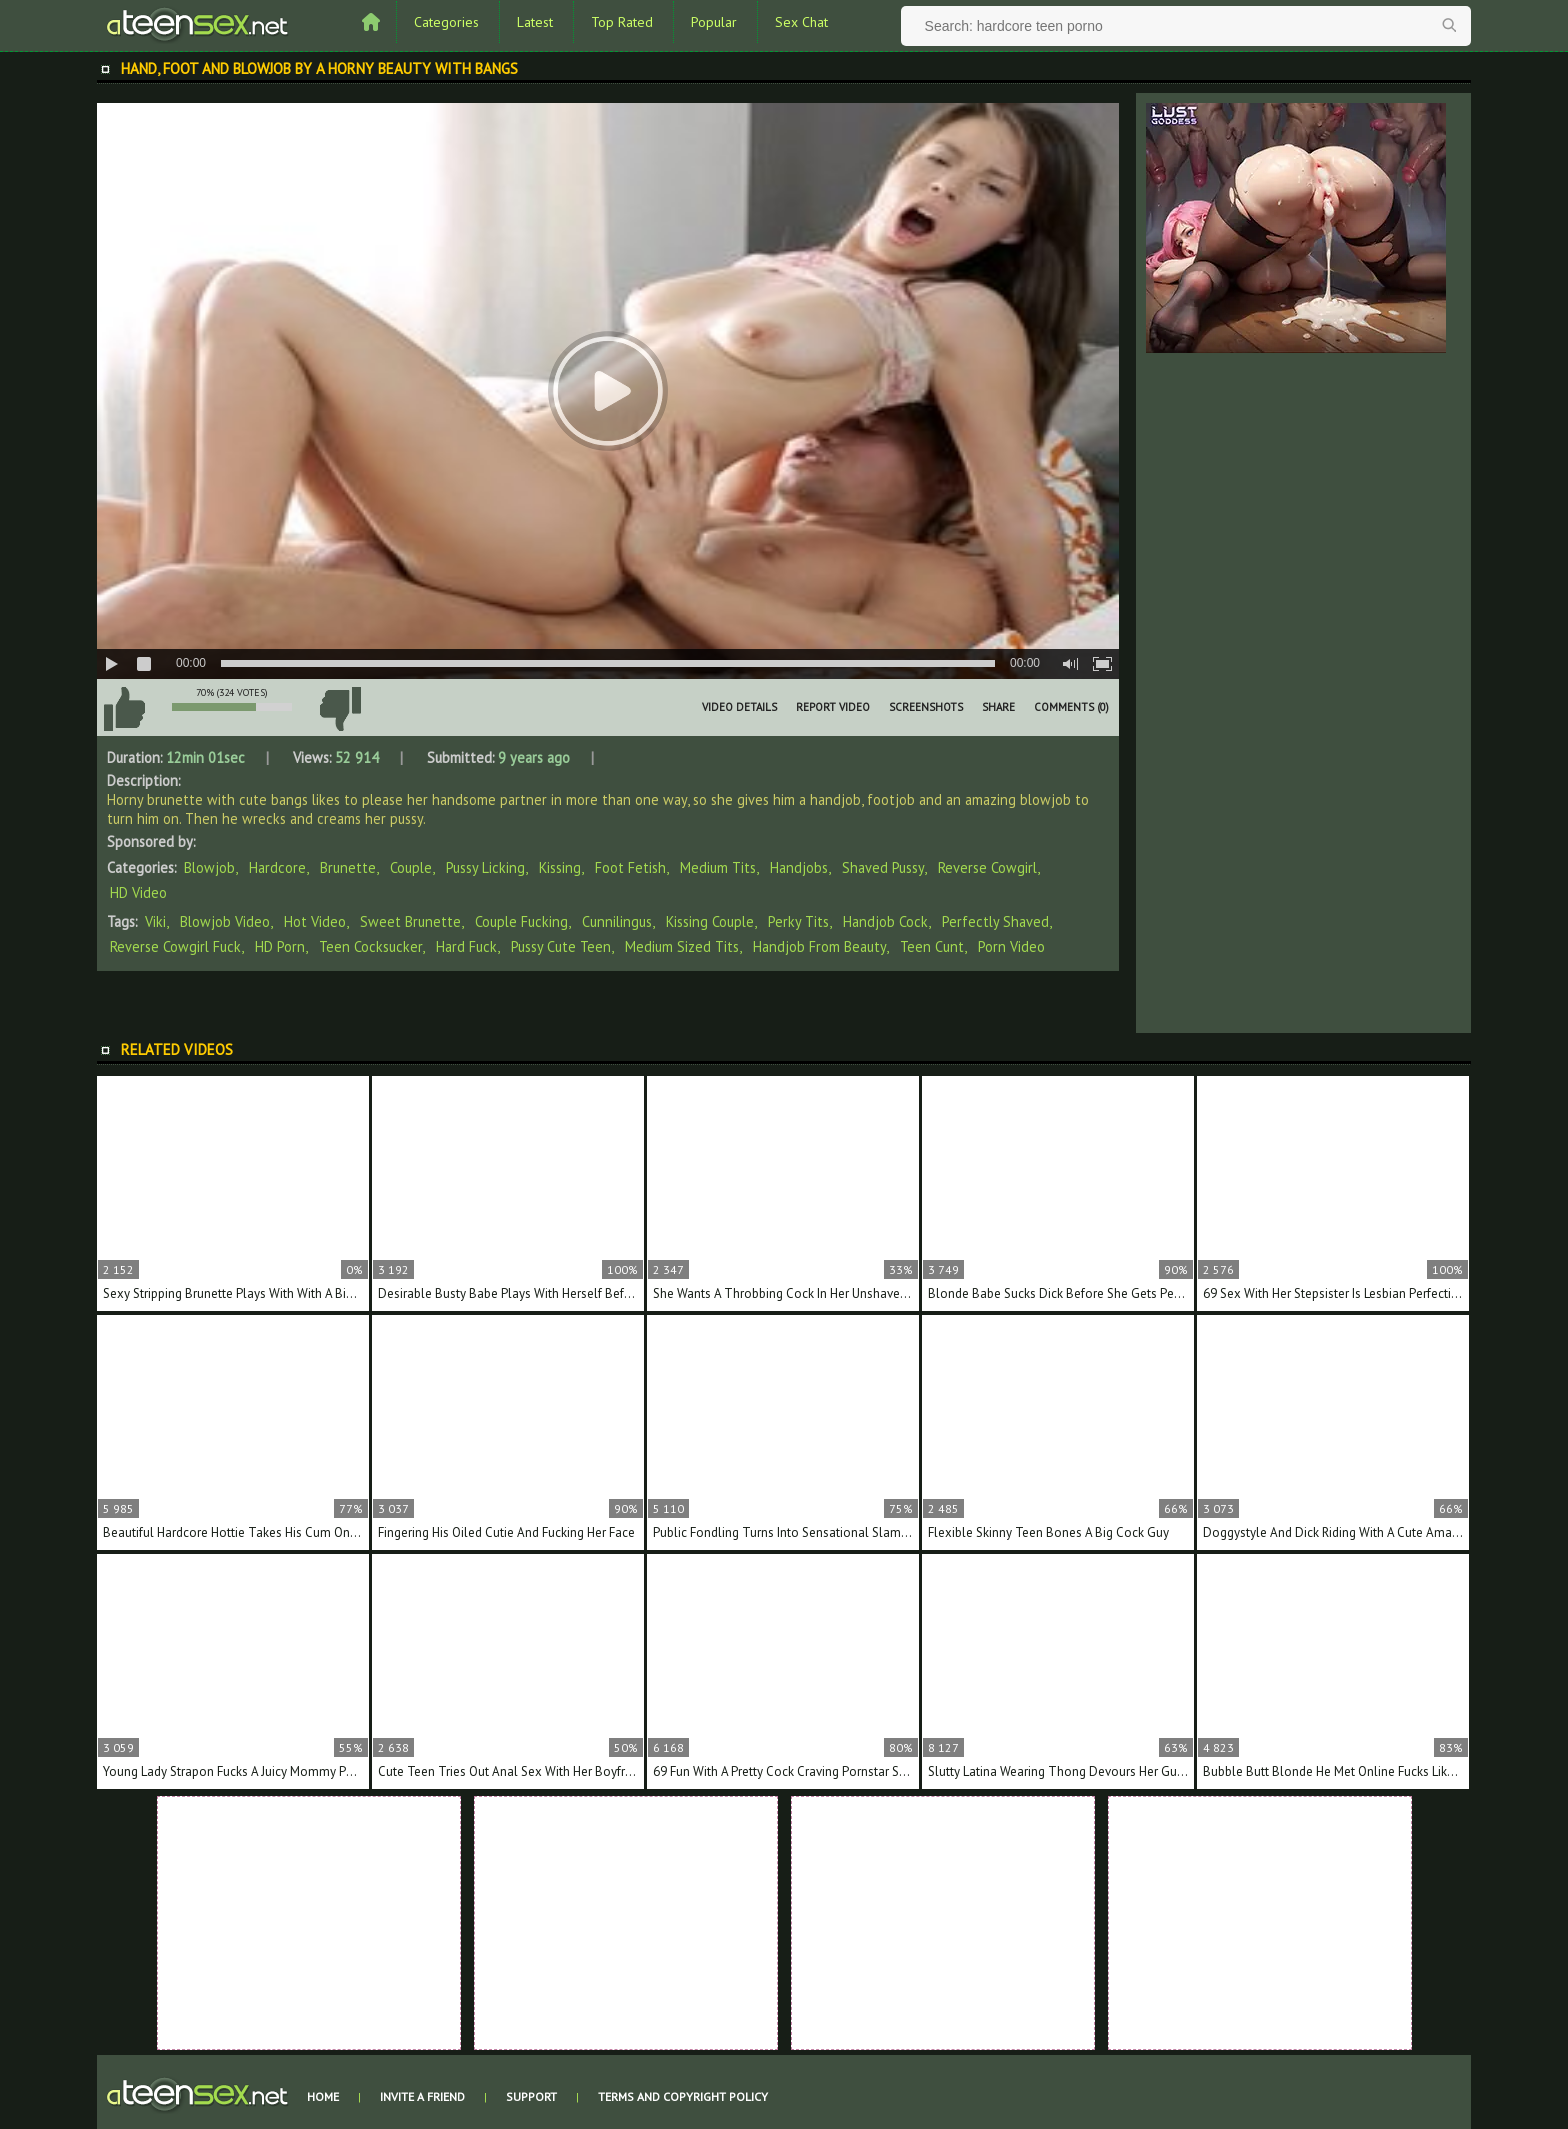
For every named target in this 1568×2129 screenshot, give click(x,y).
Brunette (348, 867)
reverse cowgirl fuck (175, 946)
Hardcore (277, 867)
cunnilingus (617, 921)
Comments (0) (1071, 707)
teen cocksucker (370, 946)
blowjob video (225, 921)
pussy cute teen (561, 946)
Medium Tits (718, 867)
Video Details (739, 707)
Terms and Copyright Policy (683, 2096)
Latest (535, 22)
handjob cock (885, 921)
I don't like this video (340, 709)
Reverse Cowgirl (987, 867)
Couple (411, 867)
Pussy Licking (485, 867)
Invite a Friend (422, 2096)
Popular (714, 22)
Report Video (833, 707)
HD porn (280, 946)
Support (531, 2096)
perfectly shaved (995, 921)
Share (998, 707)
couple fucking (521, 921)
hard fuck (466, 946)
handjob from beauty (819, 946)
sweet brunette (410, 921)
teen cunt (932, 946)
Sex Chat (801, 22)
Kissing (560, 867)
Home (323, 2096)
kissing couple (710, 921)
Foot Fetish (630, 867)
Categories (446, 22)
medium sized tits (682, 946)
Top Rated (622, 22)
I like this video (124, 709)
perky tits (798, 921)
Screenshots (926, 707)
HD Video (138, 892)
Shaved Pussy (883, 867)
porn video (1011, 946)
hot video (315, 921)
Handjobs (799, 867)
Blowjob (209, 867)
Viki (155, 921)
